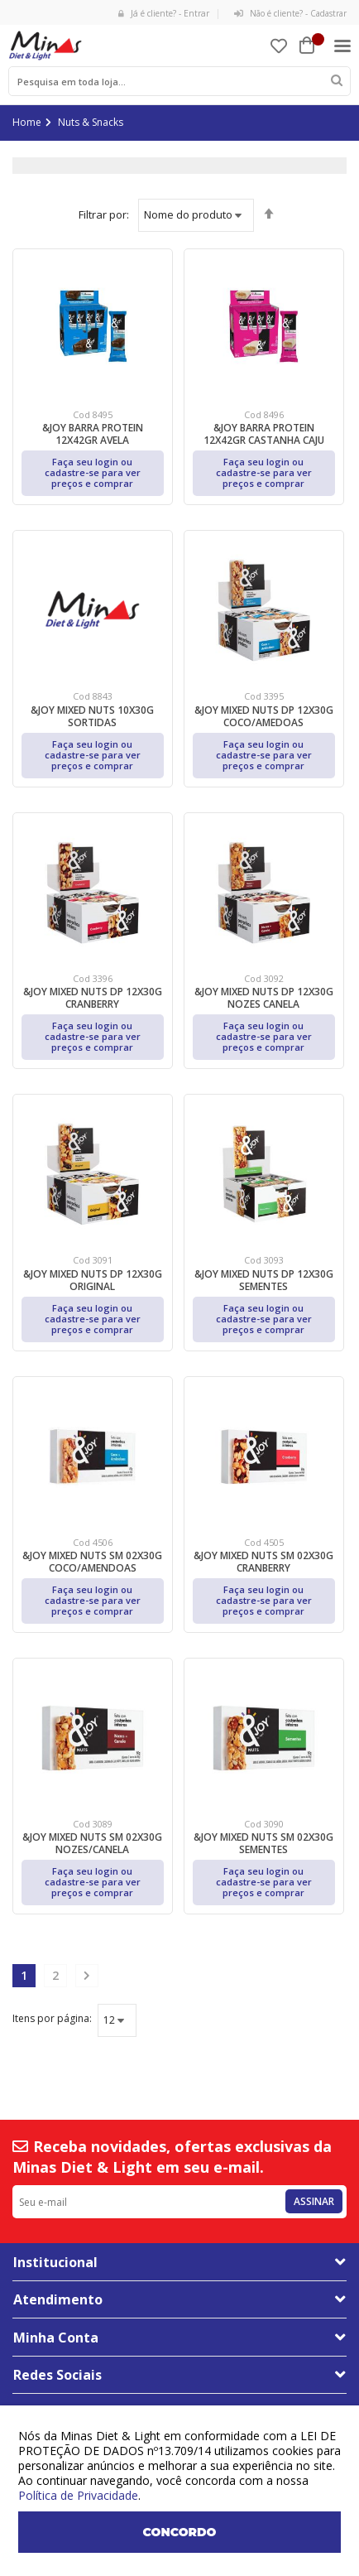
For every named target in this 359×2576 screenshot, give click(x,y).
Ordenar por (104, 215)
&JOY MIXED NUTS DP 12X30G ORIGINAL (92, 1280)
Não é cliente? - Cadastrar (290, 13)
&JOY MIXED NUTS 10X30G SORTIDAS (92, 716)
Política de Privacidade (78, 2495)
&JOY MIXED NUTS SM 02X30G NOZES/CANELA (92, 1843)
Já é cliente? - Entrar (163, 13)
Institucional (55, 2262)
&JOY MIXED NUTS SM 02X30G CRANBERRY (263, 1561)
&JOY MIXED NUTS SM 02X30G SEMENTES (263, 1843)
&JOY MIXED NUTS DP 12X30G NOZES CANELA (263, 997)
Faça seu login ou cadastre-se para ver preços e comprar (93, 472)
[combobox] (179, 81)
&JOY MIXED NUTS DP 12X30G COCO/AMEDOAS (263, 716)
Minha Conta (55, 2337)
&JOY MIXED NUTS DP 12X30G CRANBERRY (92, 997)
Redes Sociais (57, 2375)
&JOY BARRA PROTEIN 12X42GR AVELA (92, 433)
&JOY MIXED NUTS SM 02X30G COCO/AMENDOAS (92, 1561)
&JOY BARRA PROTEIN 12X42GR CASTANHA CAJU (263, 433)
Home (26, 122)
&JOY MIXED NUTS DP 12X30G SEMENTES (263, 1280)
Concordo (180, 2532)
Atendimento (58, 2299)
